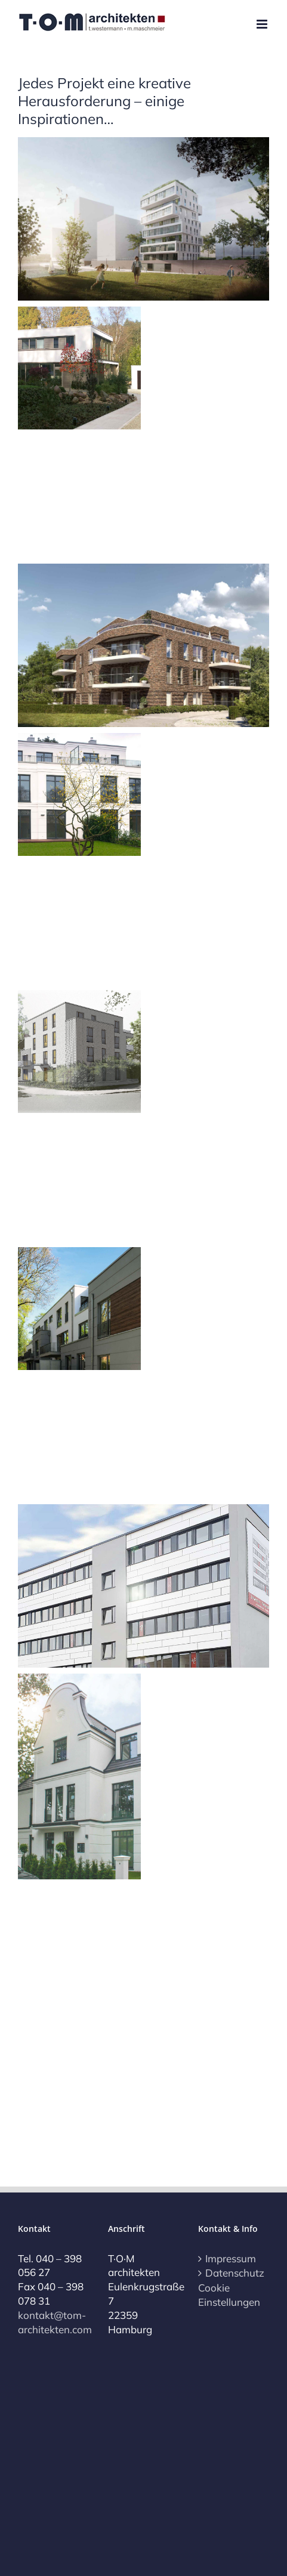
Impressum (230, 2258)
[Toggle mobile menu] (263, 24)
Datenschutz (234, 2272)
